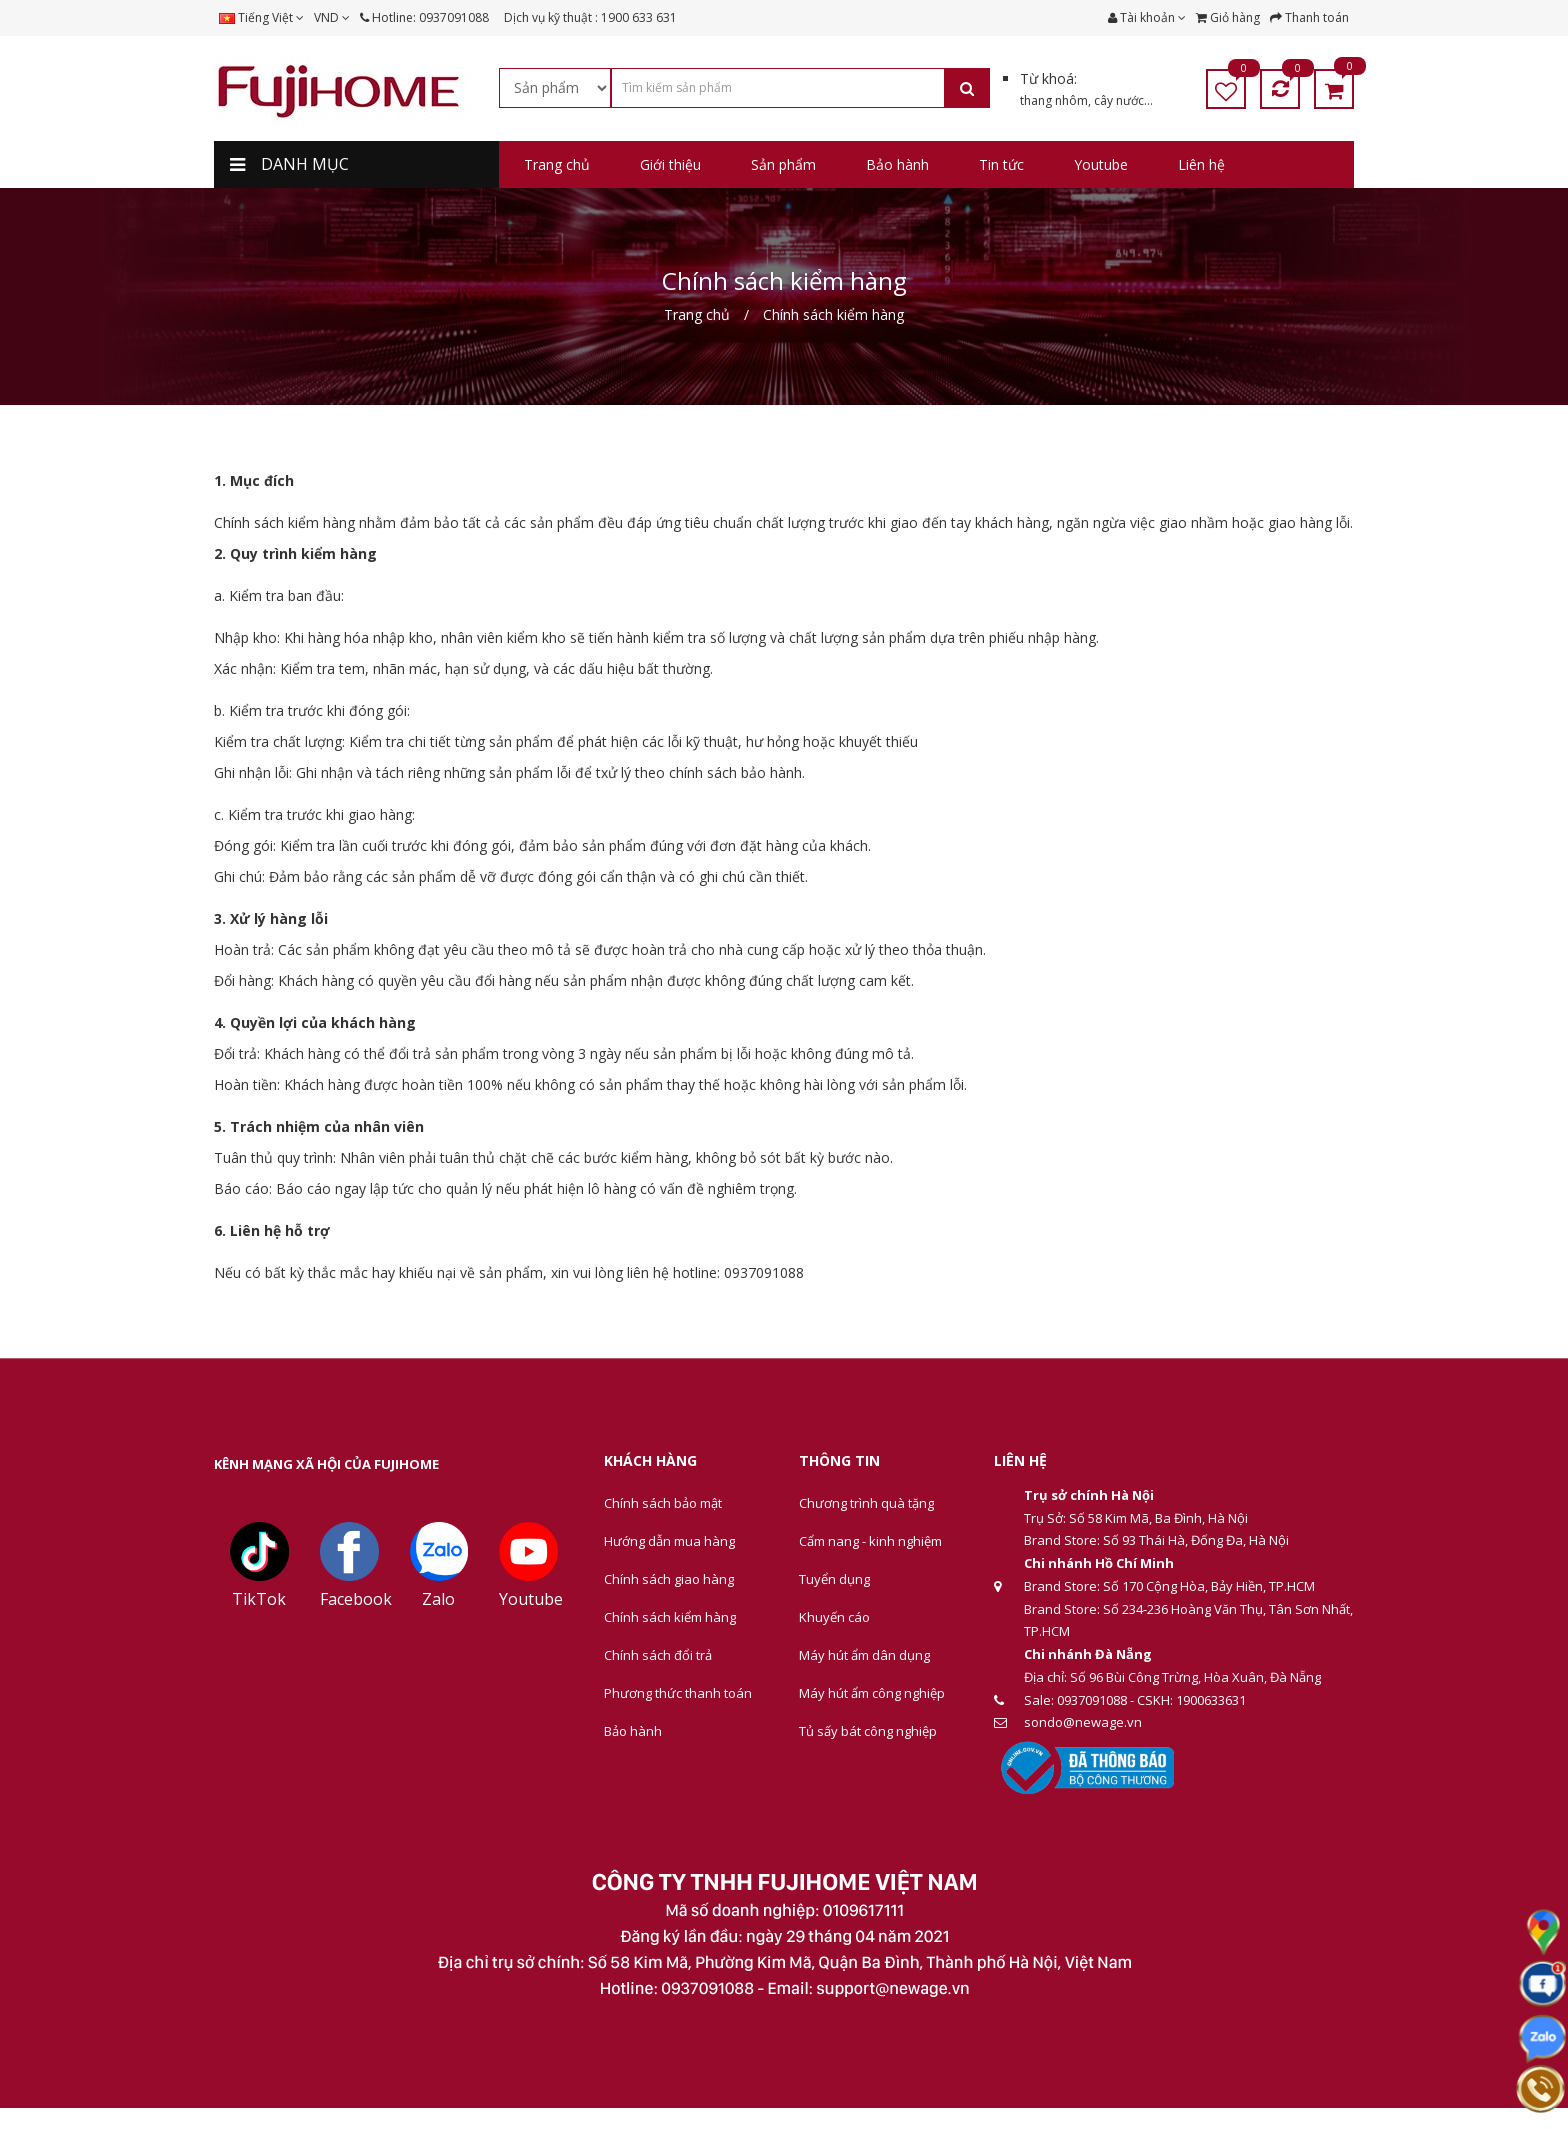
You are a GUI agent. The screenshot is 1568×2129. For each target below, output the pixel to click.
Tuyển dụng (834, 1579)
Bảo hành (633, 1731)
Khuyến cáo (834, 1617)
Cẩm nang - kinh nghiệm (870, 1541)
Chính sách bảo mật (663, 1503)
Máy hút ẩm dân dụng (864, 1655)
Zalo (438, 1599)
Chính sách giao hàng (669, 1579)
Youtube (531, 1599)
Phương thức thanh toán (678, 1693)
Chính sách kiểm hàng (670, 1617)
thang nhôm (1054, 100)
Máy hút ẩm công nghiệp (872, 1693)
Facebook (356, 1599)
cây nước (1119, 100)
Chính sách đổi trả (658, 1655)
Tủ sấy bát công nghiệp (868, 1731)
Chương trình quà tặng (866, 1503)
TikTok (259, 1599)
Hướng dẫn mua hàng (669, 1541)
